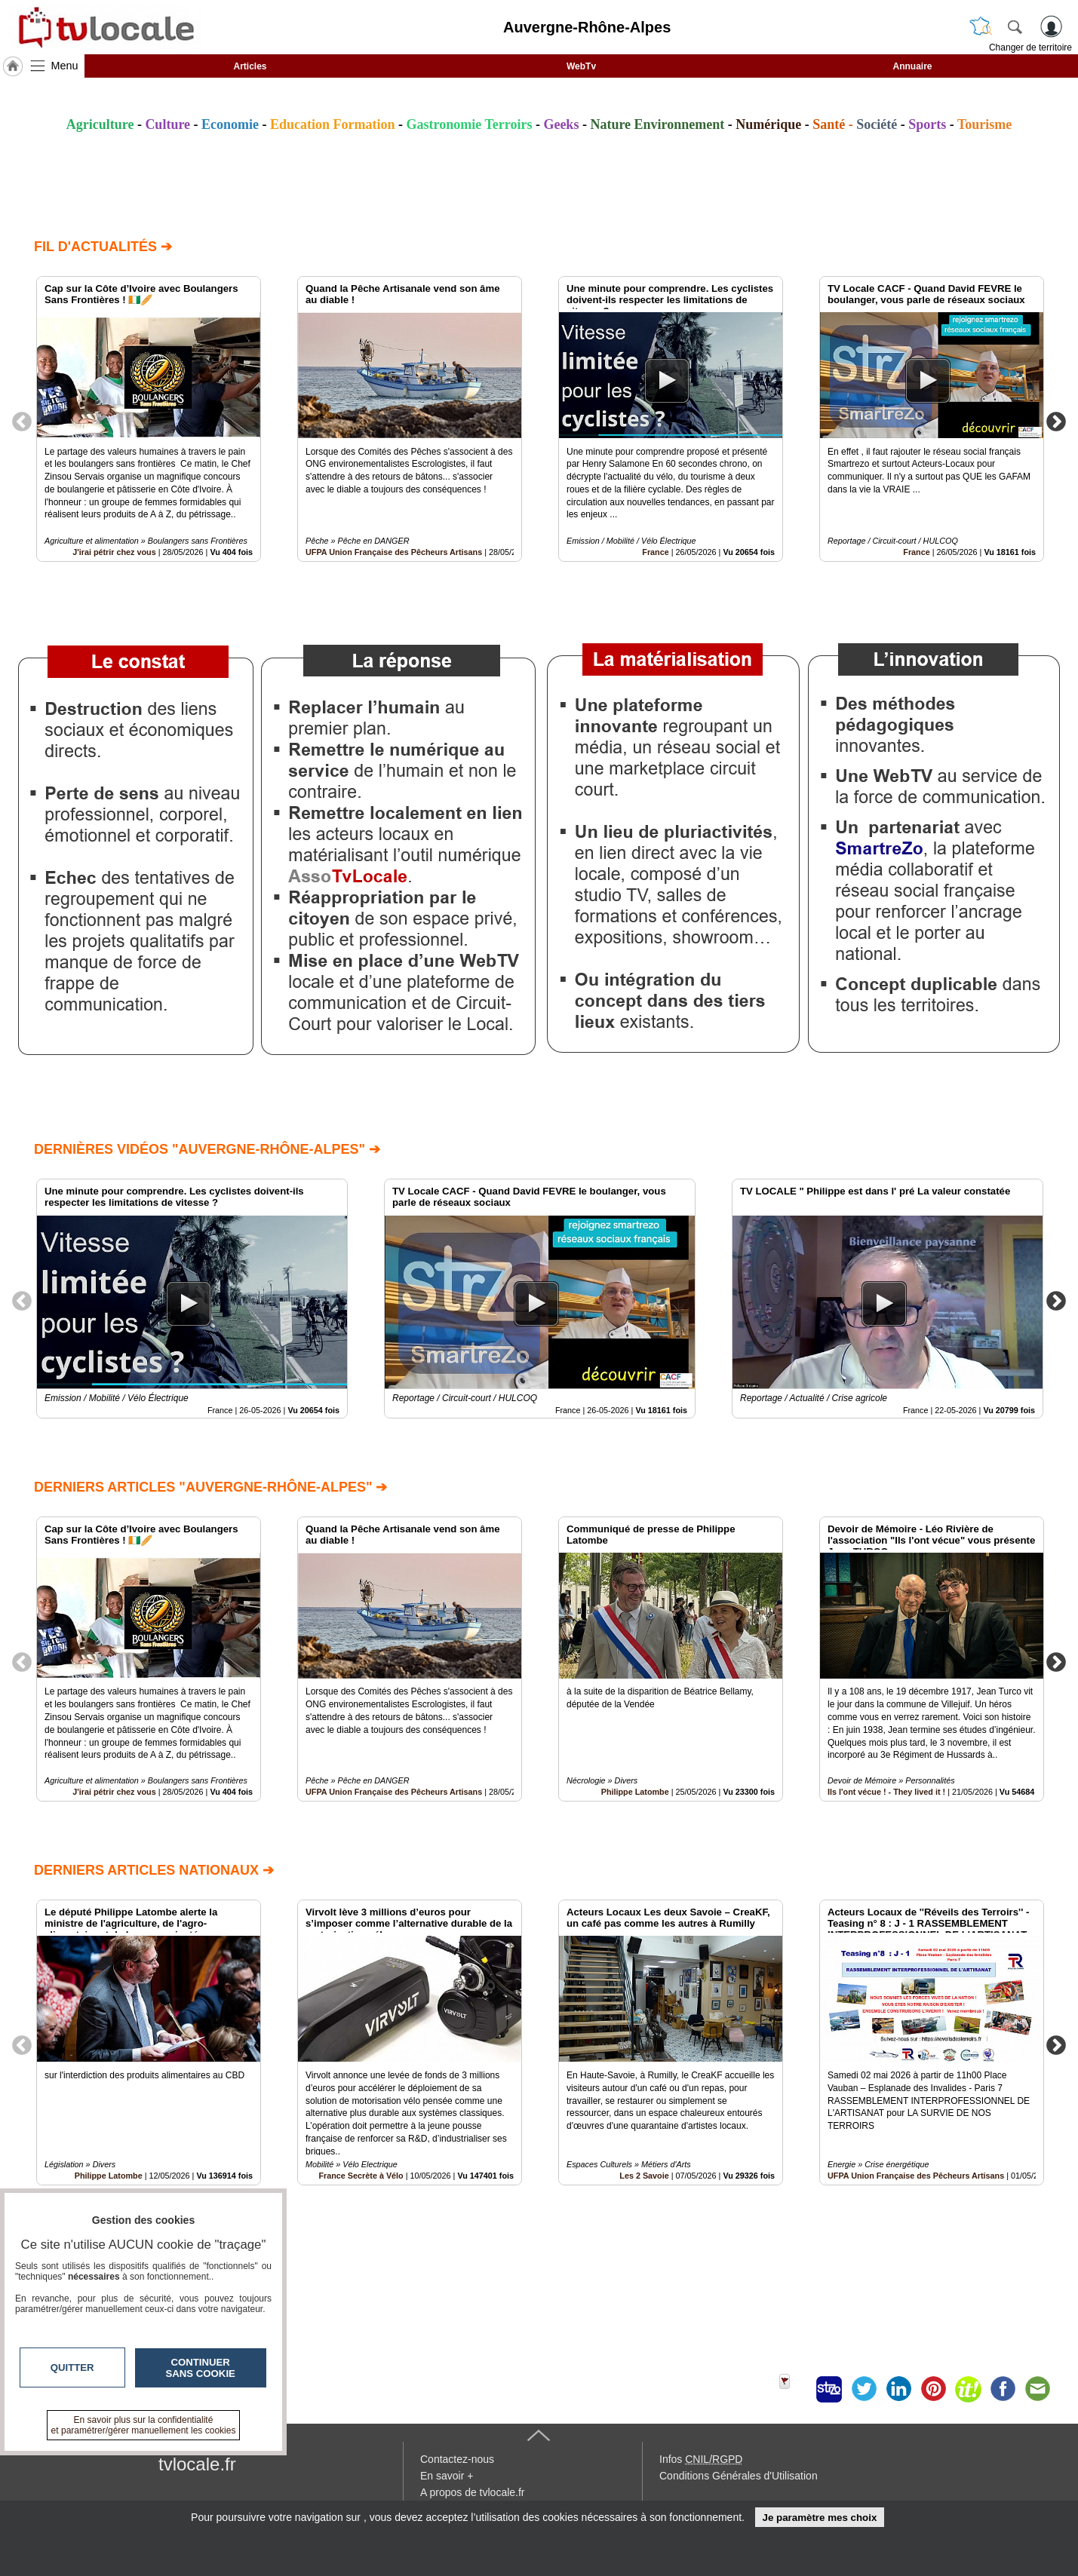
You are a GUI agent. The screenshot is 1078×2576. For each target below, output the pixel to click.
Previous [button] (22, 420)
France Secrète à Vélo (360, 2175)
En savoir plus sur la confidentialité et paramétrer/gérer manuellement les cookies (143, 2425)
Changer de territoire (1030, 47)
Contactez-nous (457, 2459)
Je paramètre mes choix (819, 2517)
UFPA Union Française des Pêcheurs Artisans (394, 552)
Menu (64, 66)
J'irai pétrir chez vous (114, 552)
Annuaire (912, 66)
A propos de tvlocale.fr (472, 2492)
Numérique (768, 124)
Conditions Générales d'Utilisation (738, 2476)
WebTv (581, 66)
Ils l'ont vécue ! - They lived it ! (886, 1791)
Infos (700, 2459)
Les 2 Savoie (643, 2175)
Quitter (72, 2367)
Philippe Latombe (635, 1791)
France (655, 552)
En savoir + (446, 2476)
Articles (249, 66)
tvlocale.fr (197, 2464)
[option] (148, 419)
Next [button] (1056, 420)
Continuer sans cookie (200, 2368)
